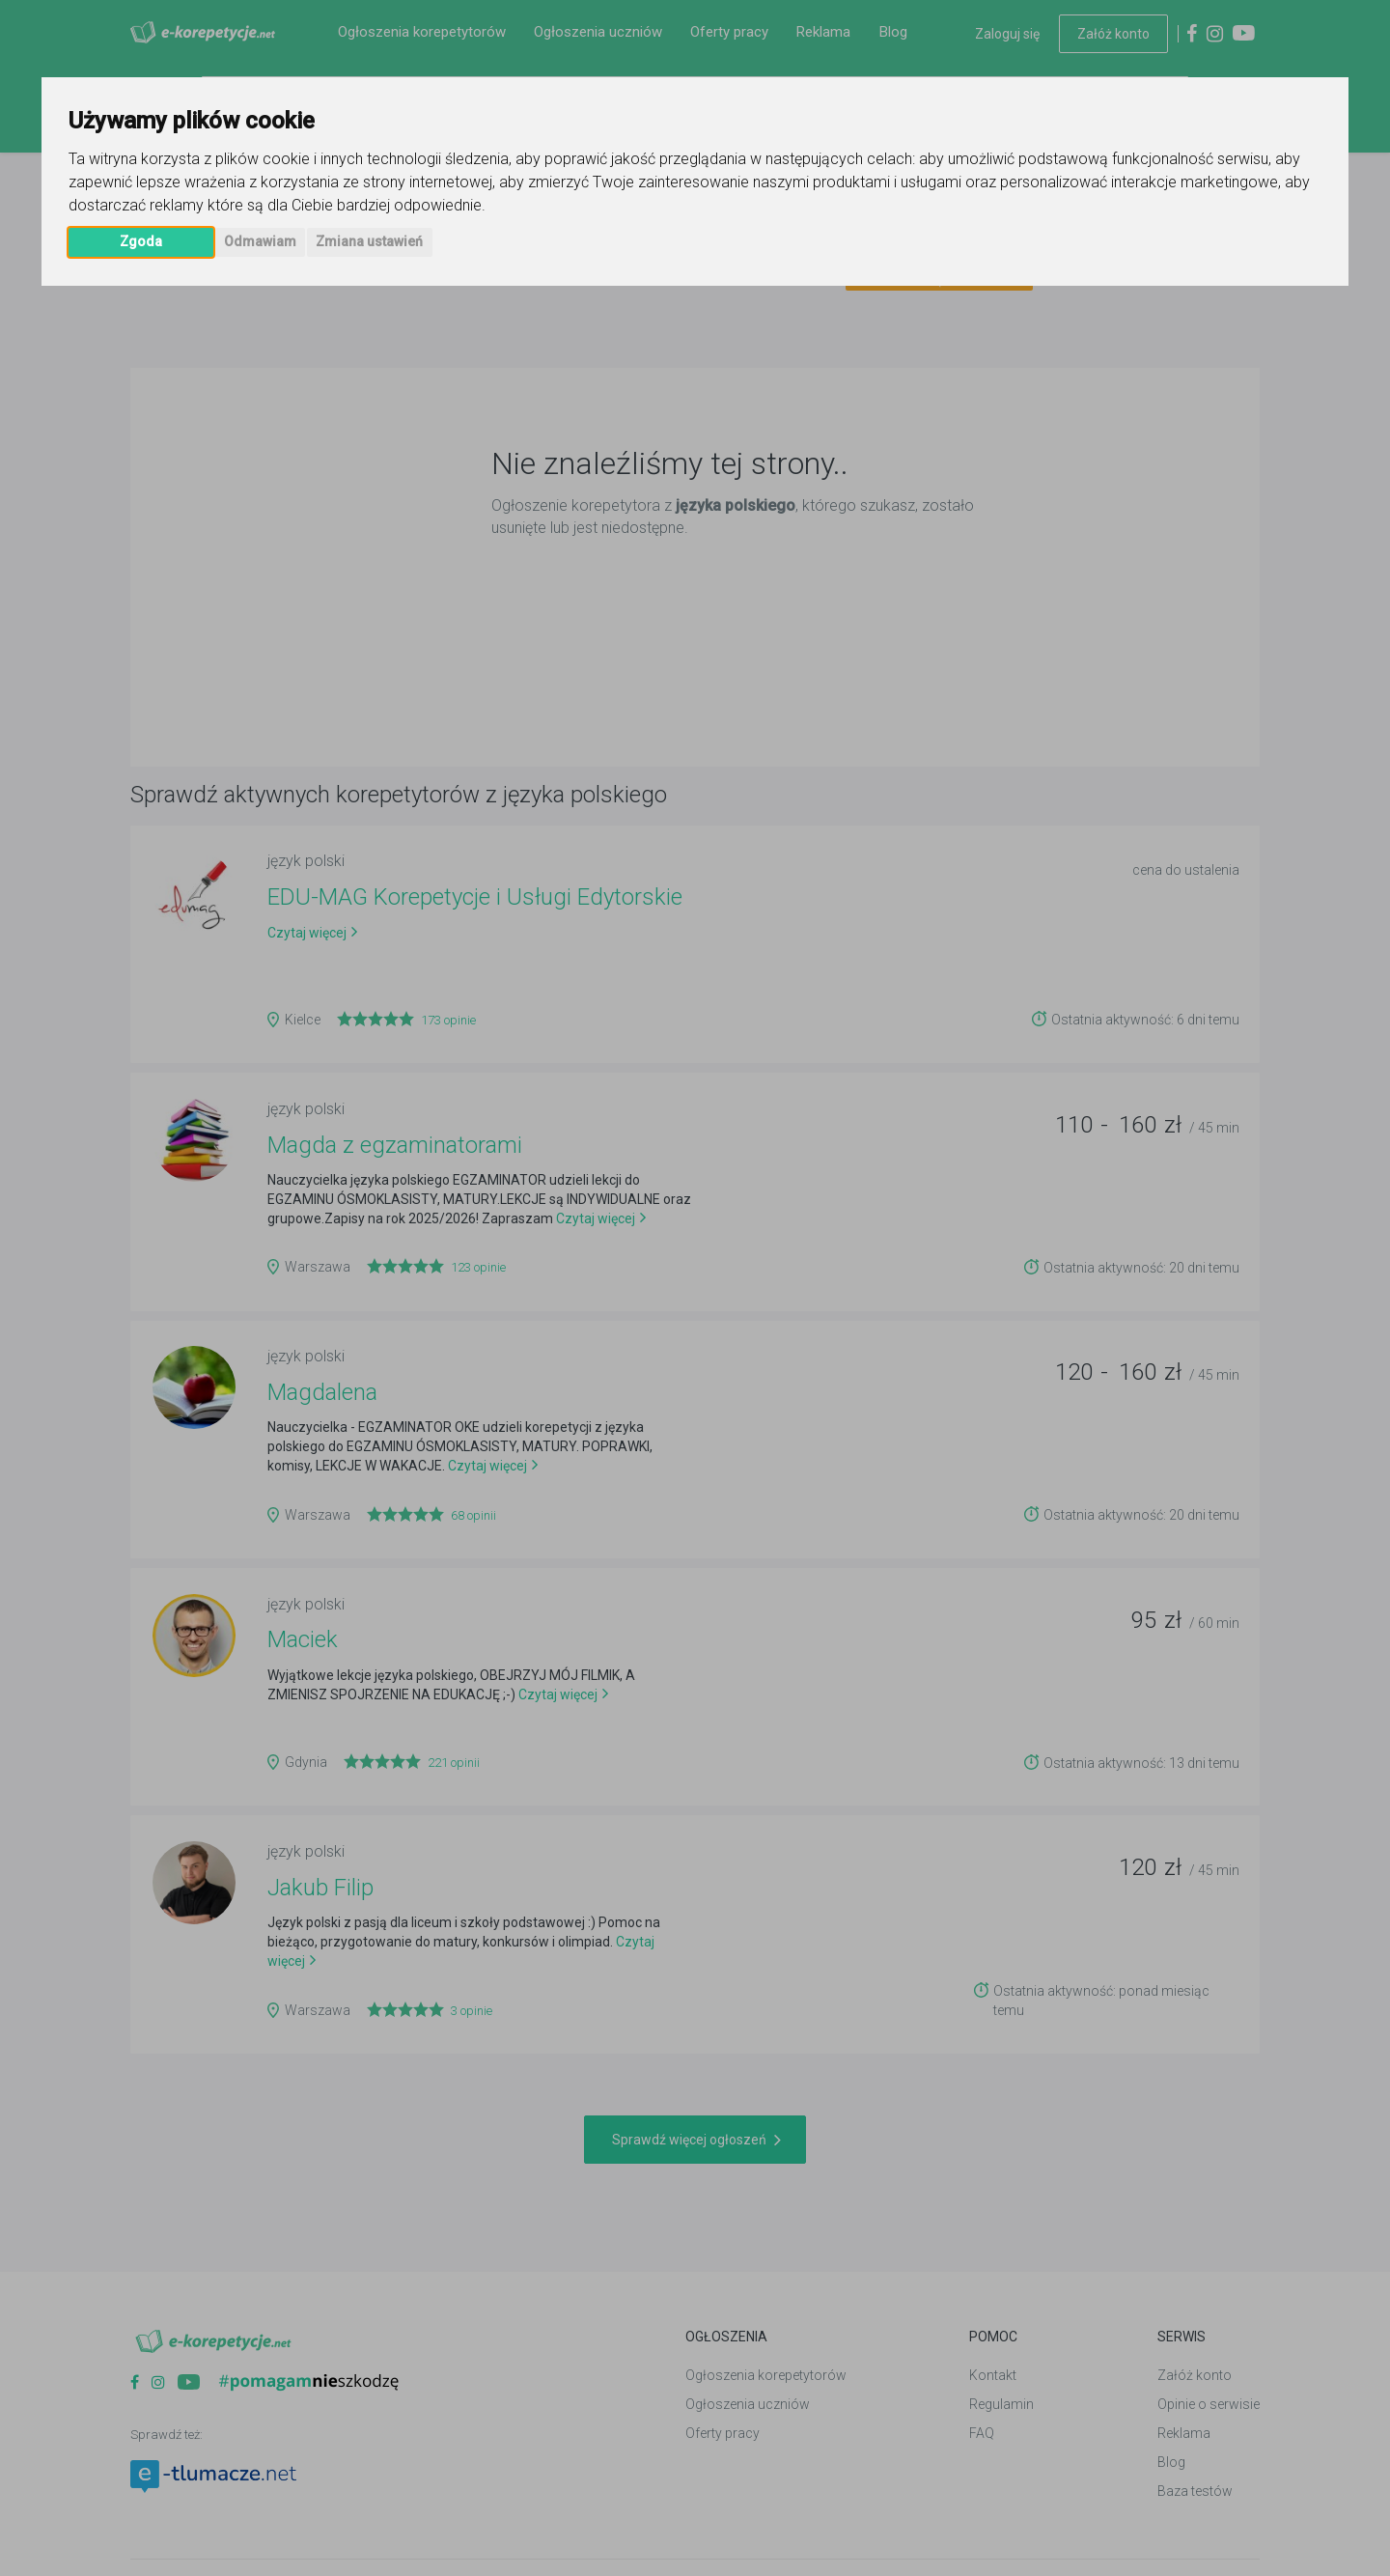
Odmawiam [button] (260, 241)
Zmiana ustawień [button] (369, 241)
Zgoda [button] (141, 241)
